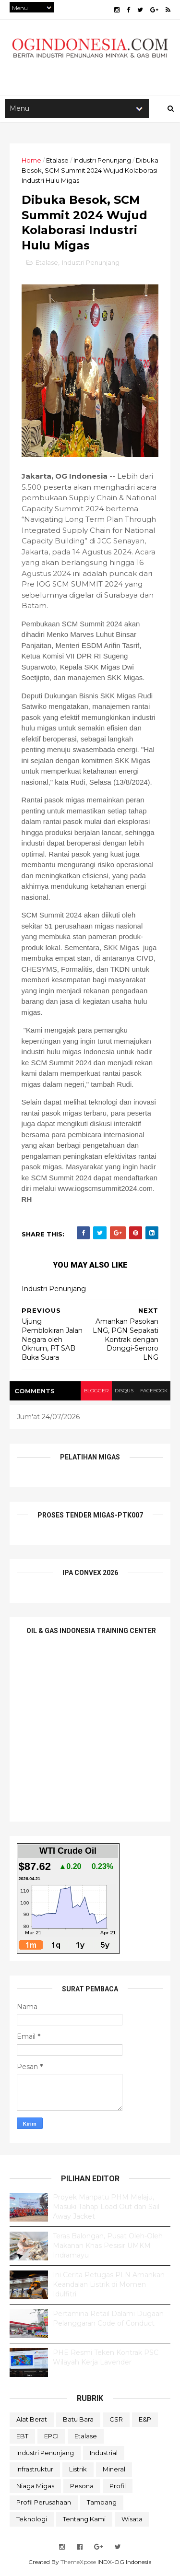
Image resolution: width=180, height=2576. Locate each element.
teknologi (31, 2521)
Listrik (78, 2471)
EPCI (51, 2438)
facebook (153, 1393)
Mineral (114, 2471)
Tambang (102, 2504)
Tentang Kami (84, 2521)
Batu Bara (78, 2421)
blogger (95, 1393)
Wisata (132, 2521)
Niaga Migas (35, 2488)
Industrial (104, 2454)
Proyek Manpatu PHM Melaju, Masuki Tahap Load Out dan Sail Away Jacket (106, 2209)
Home (31, 161)
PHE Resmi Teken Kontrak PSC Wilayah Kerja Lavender (105, 2360)
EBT (22, 2438)
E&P (145, 2421)
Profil (117, 2488)
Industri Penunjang (102, 161)
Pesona (82, 2488)
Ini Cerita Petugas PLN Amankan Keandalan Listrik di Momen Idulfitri (109, 2286)
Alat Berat (31, 2421)
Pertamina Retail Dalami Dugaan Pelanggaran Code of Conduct (108, 2321)
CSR (116, 2421)
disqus (123, 1393)
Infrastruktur (34, 2471)
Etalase (57, 161)
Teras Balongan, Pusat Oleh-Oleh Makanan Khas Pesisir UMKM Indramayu (108, 2247)
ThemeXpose (78, 2563)
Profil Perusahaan (43, 2504)
